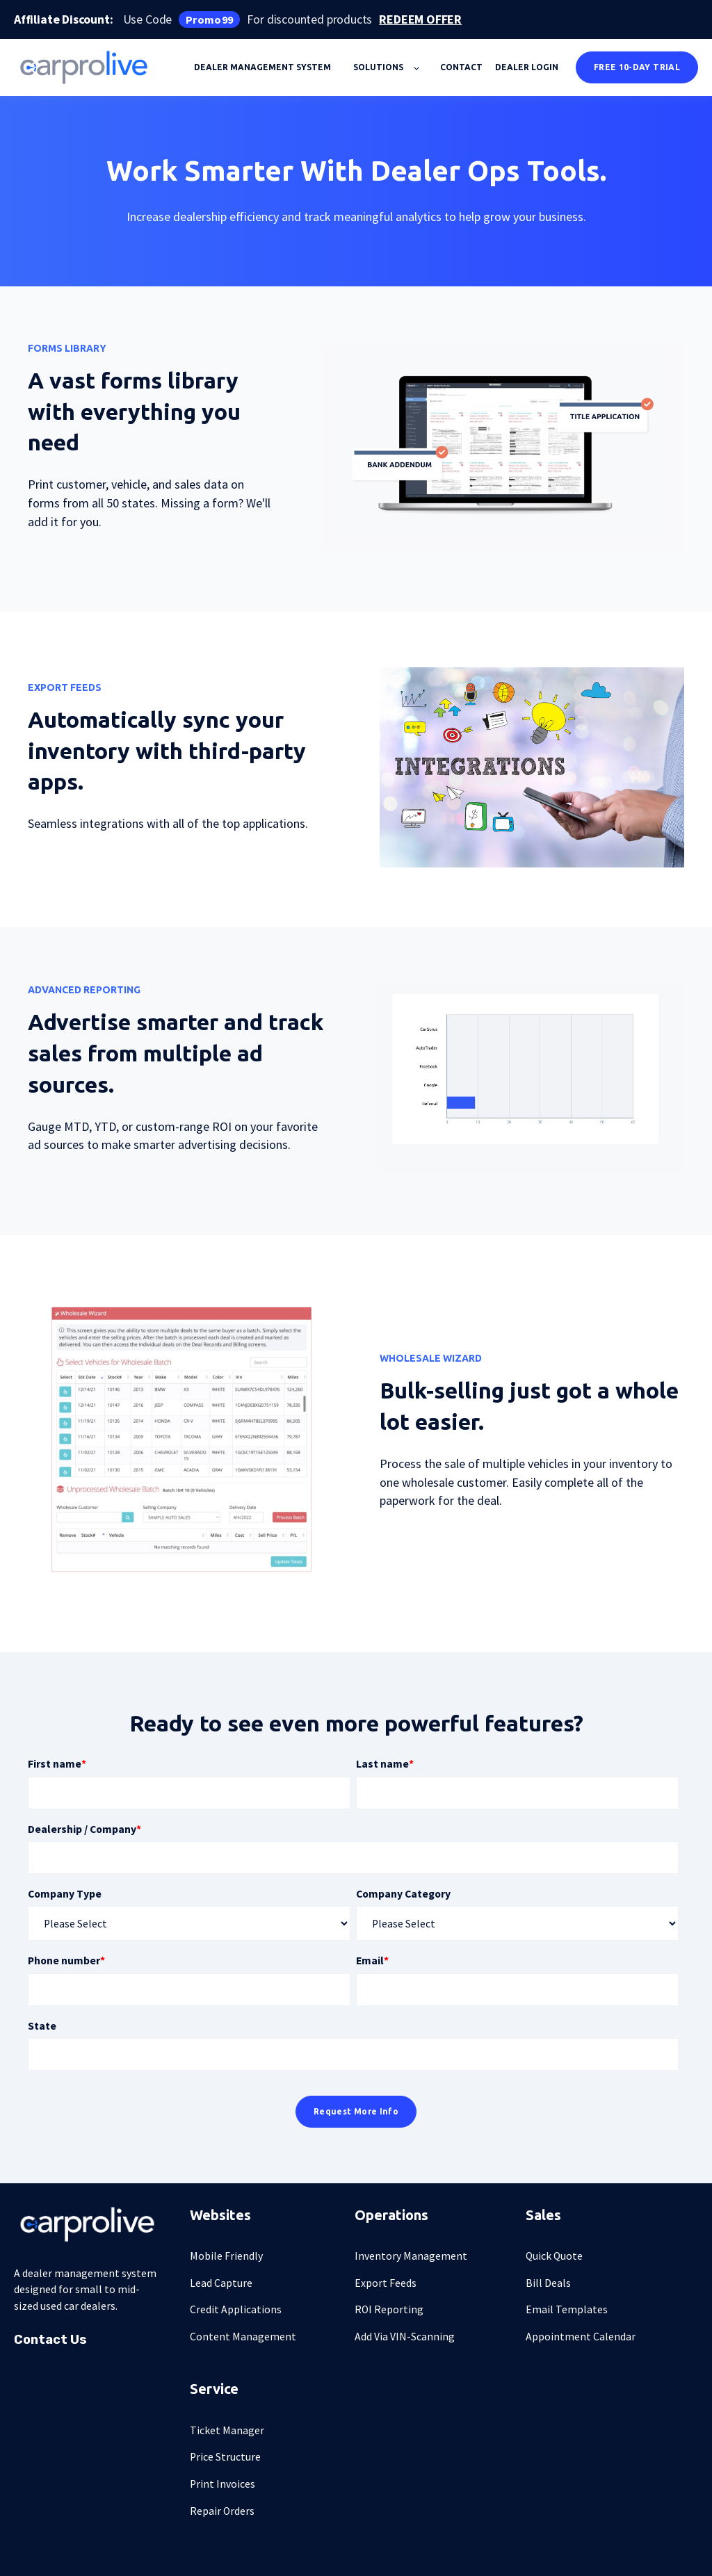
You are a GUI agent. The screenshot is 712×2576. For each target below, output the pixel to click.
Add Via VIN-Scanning (405, 2336)
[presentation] (502, 447)
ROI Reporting (389, 2309)
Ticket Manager (227, 2430)
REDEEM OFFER (420, 20)
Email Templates (567, 2309)
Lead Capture (221, 2283)
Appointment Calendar (581, 2336)
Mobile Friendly (226, 2256)
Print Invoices (222, 2484)
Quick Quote (554, 2256)
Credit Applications (236, 2309)
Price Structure (225, 2457)
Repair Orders (222, 2511)
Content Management (243, 2336)
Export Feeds (385, 2283)
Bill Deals (548, 2283)
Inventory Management (411, 2256)
